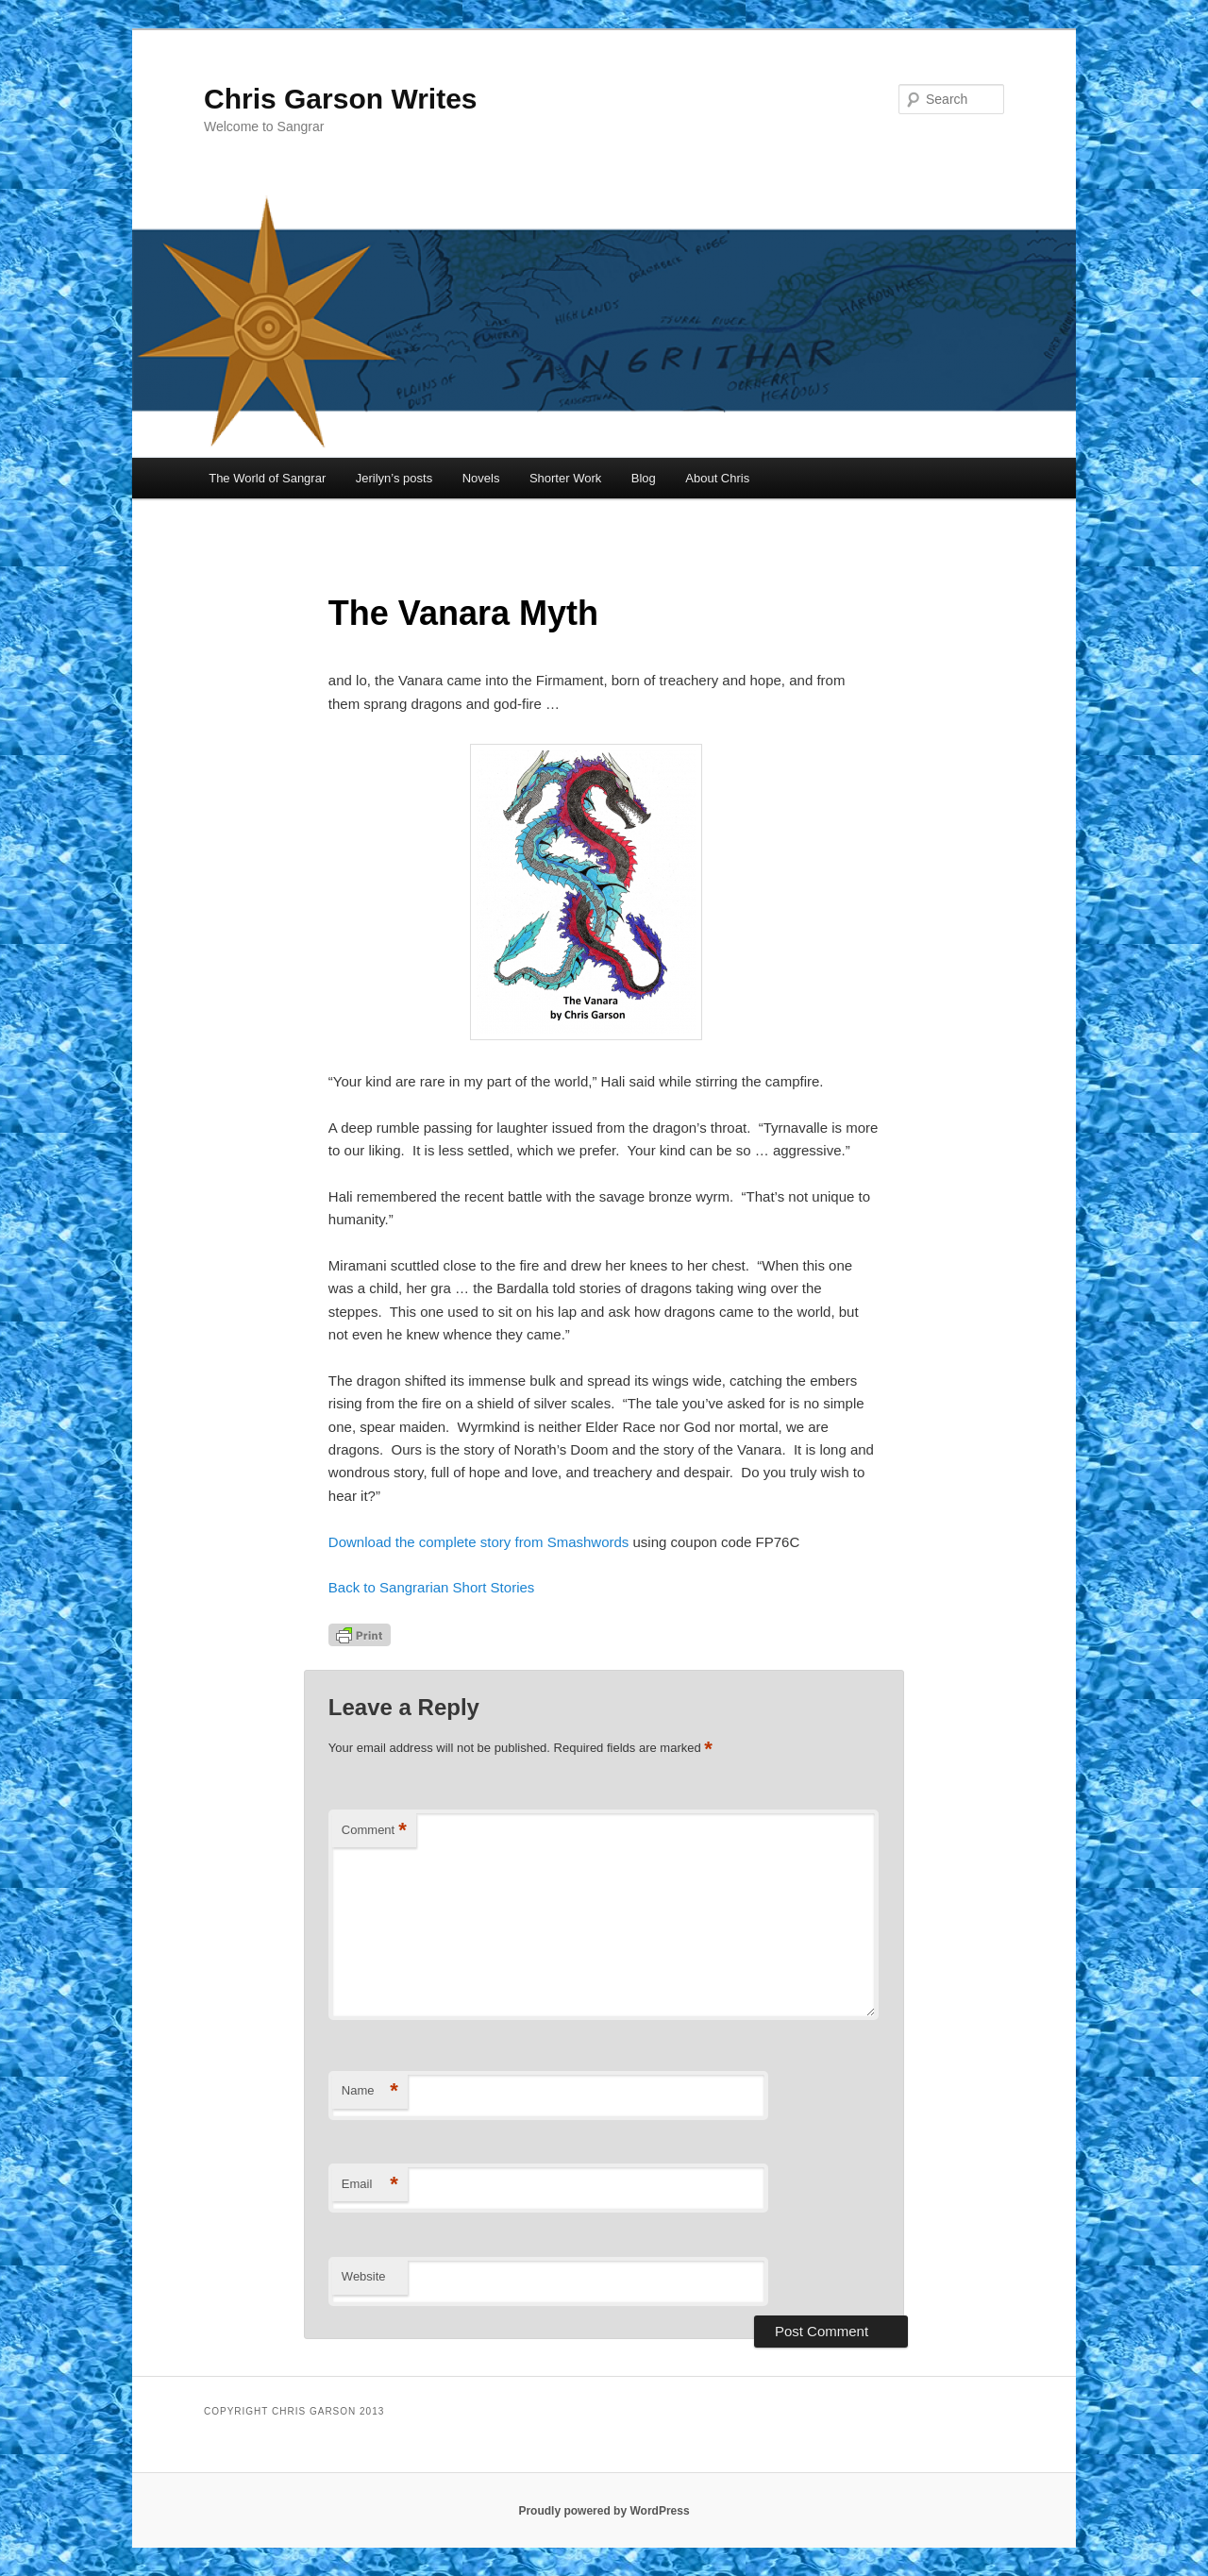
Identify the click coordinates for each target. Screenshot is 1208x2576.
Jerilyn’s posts (394, 478)
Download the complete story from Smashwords (480, 1542)
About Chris (717, 478)
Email (370, 2184)
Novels (481, 478)
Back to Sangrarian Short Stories (431, 1587)
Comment (374, 1830)
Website (364, 2276)
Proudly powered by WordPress (603, 2510)
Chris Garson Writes (341, 98)
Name (370, 2091)
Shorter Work (565, 478)
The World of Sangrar (267, 478)
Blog (643, 478)
